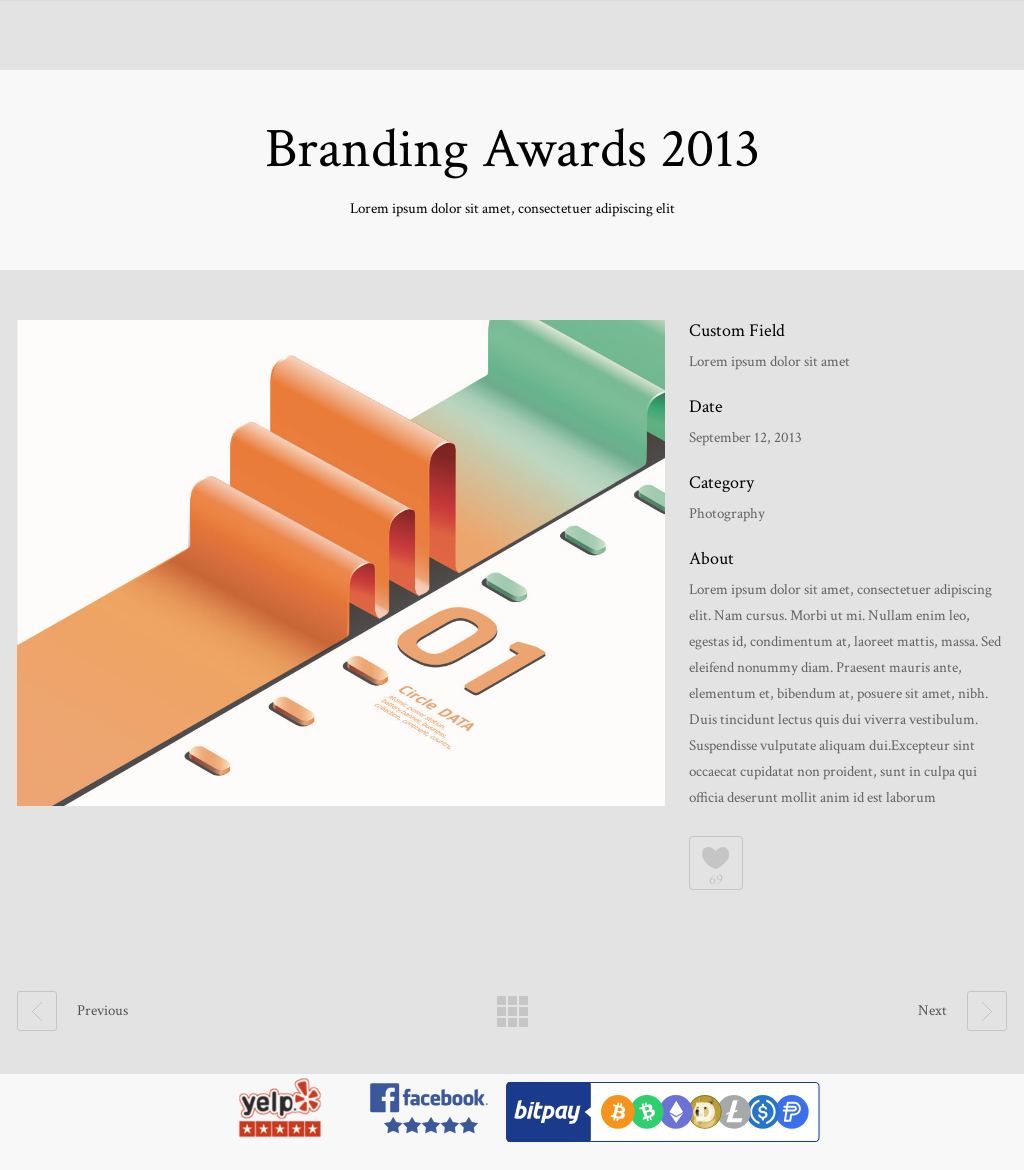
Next (962, 1011)
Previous (72, 1011)
